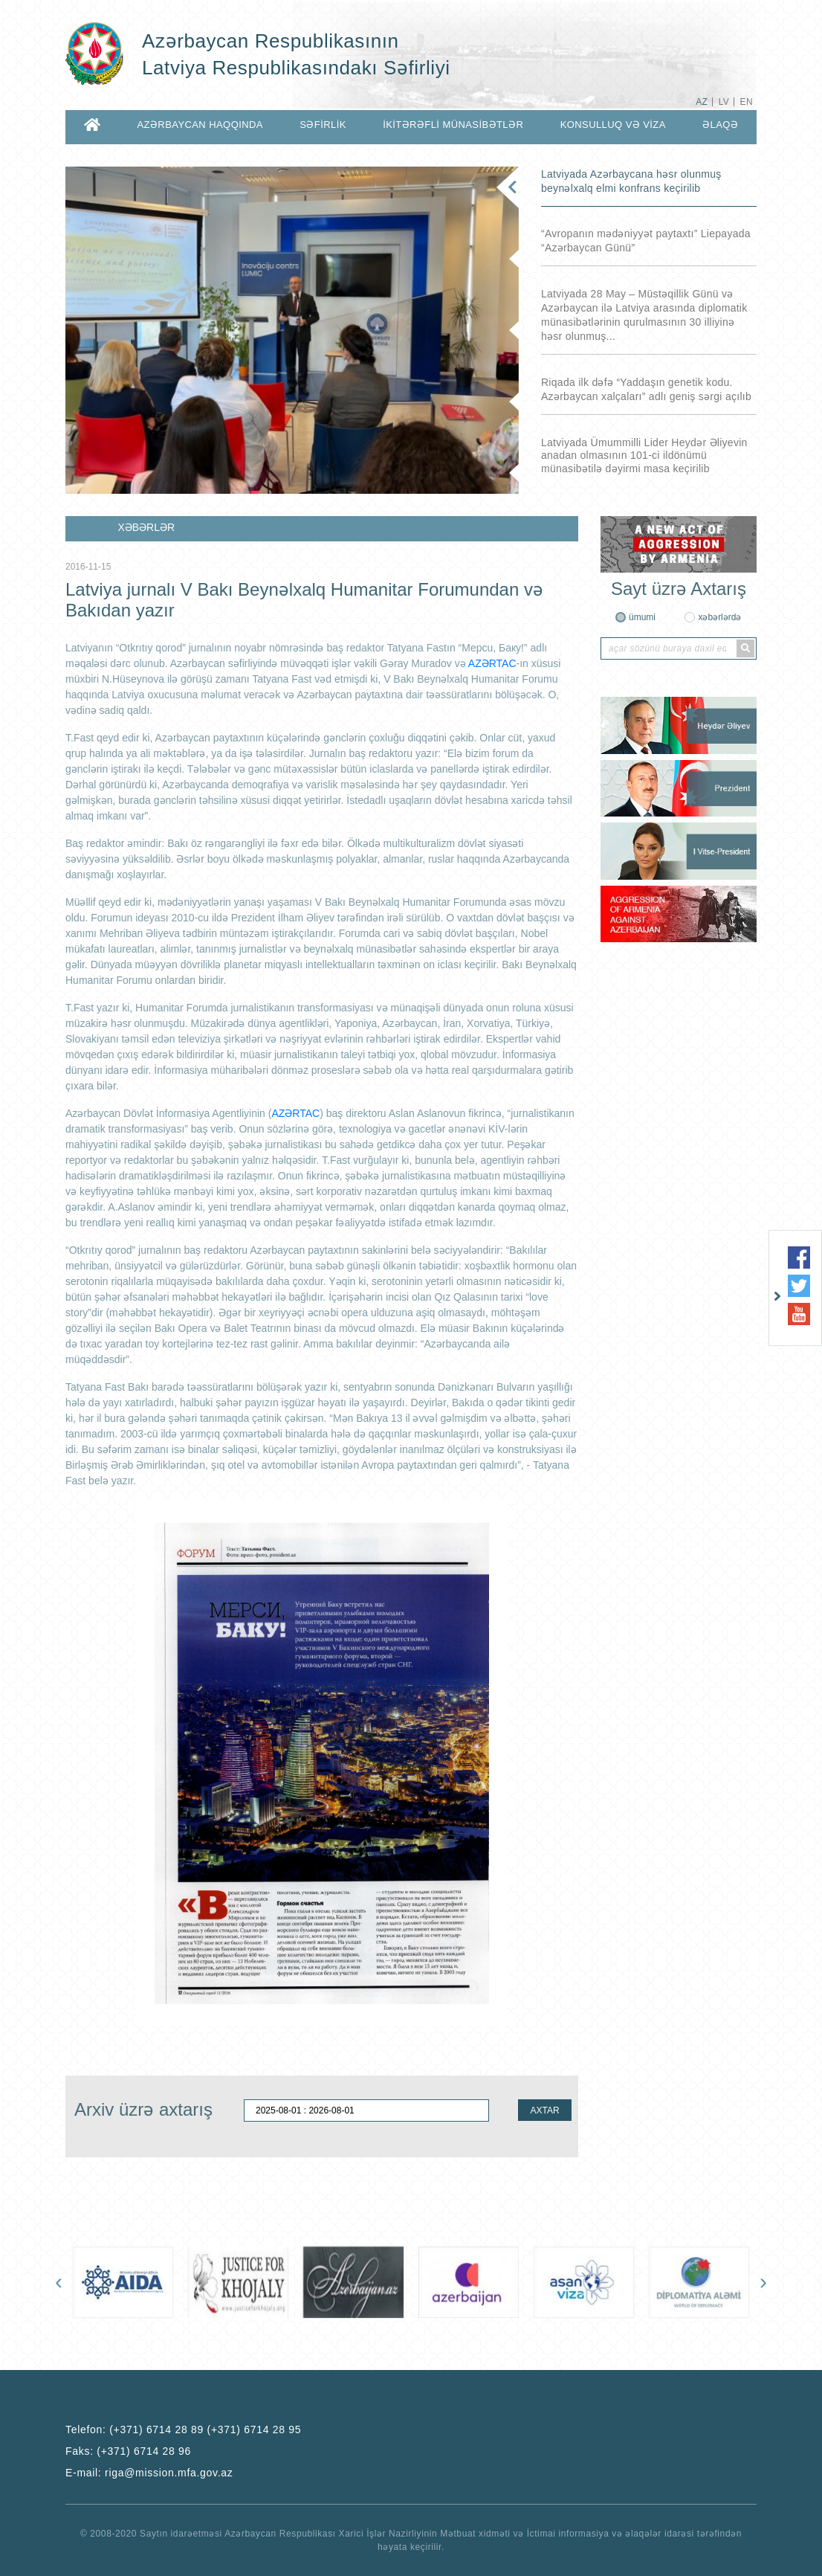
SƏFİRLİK (323, 124)
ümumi (642, 617)
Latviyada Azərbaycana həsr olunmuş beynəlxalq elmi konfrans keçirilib (631, 181)
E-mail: (149, 2473)
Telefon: (183, 2429)
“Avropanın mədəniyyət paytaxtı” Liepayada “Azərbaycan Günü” (646, 241)
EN (746, 101)
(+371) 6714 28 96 (144, 2451)
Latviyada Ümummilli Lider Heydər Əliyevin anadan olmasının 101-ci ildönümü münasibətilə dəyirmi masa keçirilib (644, 455)
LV (724, 101)
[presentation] (59, 2281)
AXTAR (544, 2110)
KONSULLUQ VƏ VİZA (613, 124)
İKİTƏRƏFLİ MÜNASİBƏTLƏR (453, 124)
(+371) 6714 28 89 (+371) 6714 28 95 (205, 2429)
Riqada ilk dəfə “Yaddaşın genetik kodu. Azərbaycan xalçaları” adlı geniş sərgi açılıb (646, 389)
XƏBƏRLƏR (146, 527)
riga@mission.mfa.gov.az (169, 2473)
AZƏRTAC (492, 663)
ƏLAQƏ (720, 124)
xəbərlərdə (719, 617)
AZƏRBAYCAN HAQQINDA (199, 124)
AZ (702, 101)
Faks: (128, 2451)
